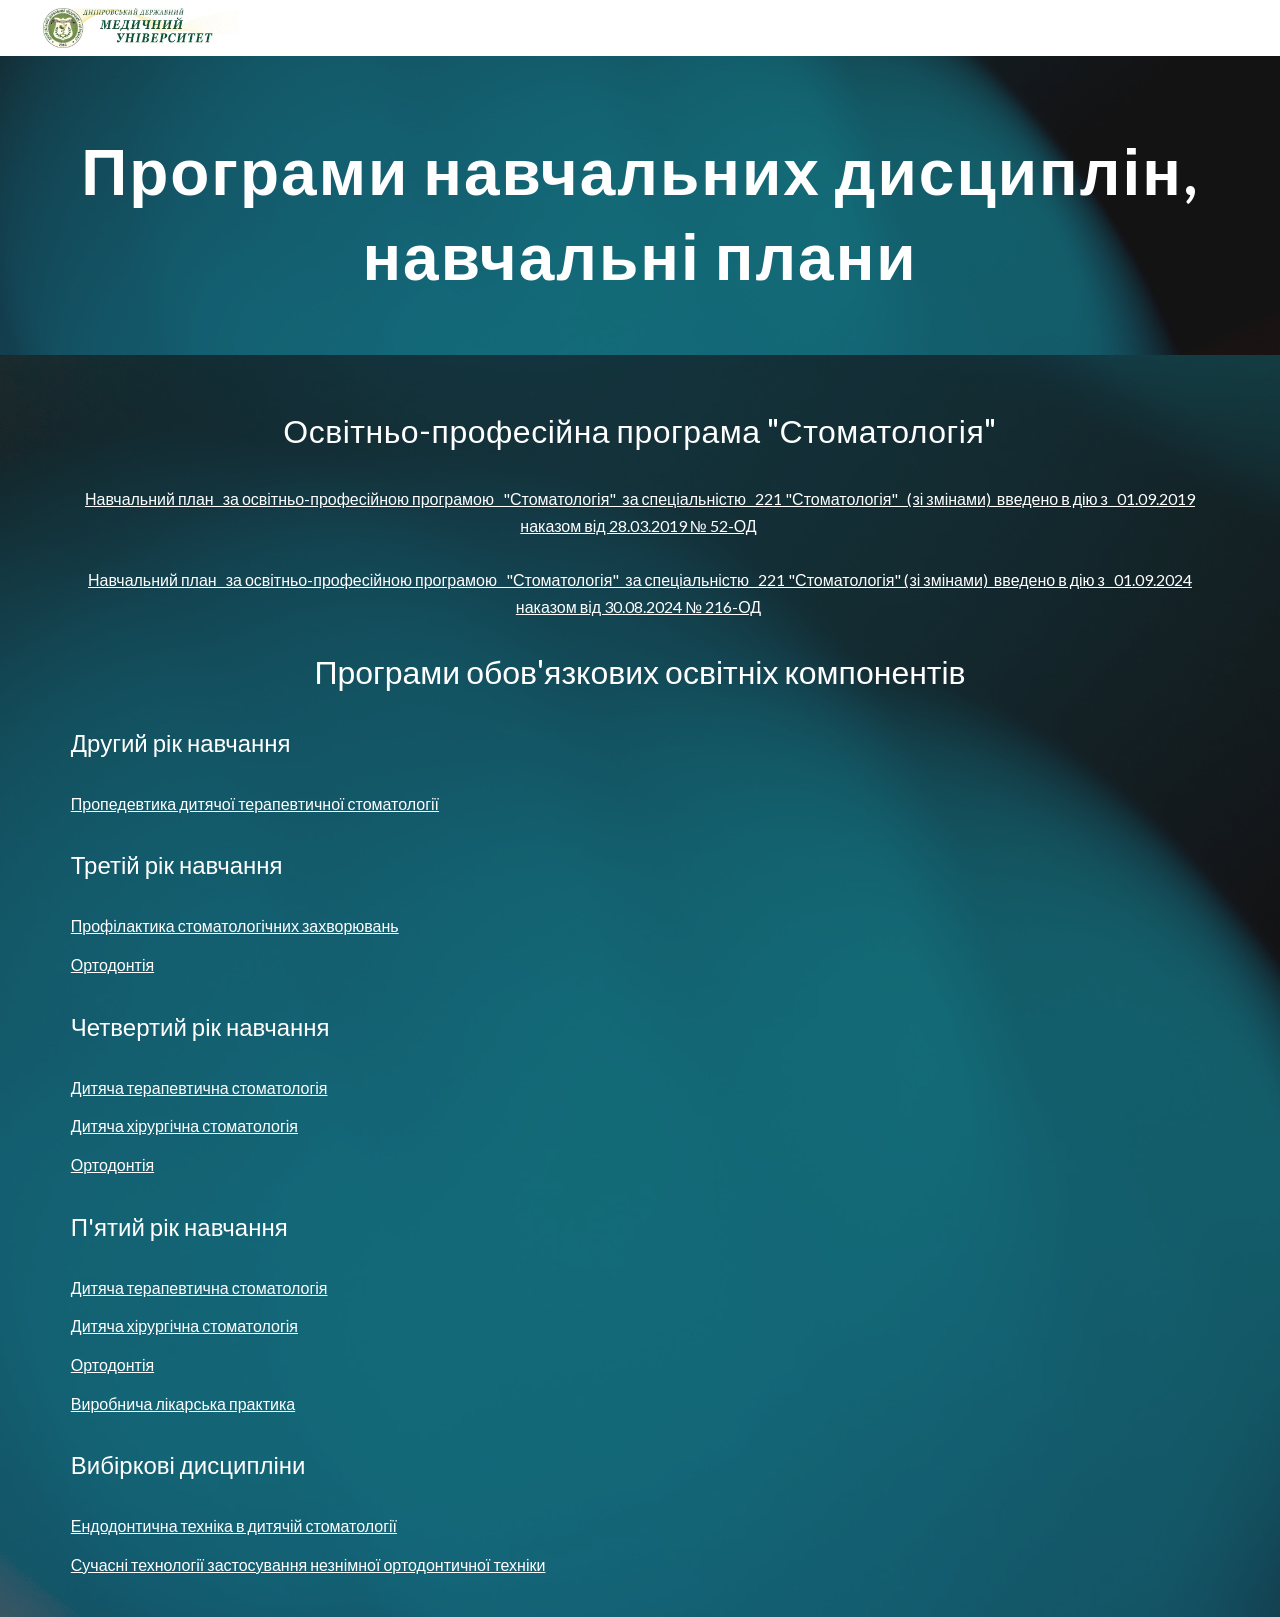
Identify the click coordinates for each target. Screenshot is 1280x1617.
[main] (640, 205)
